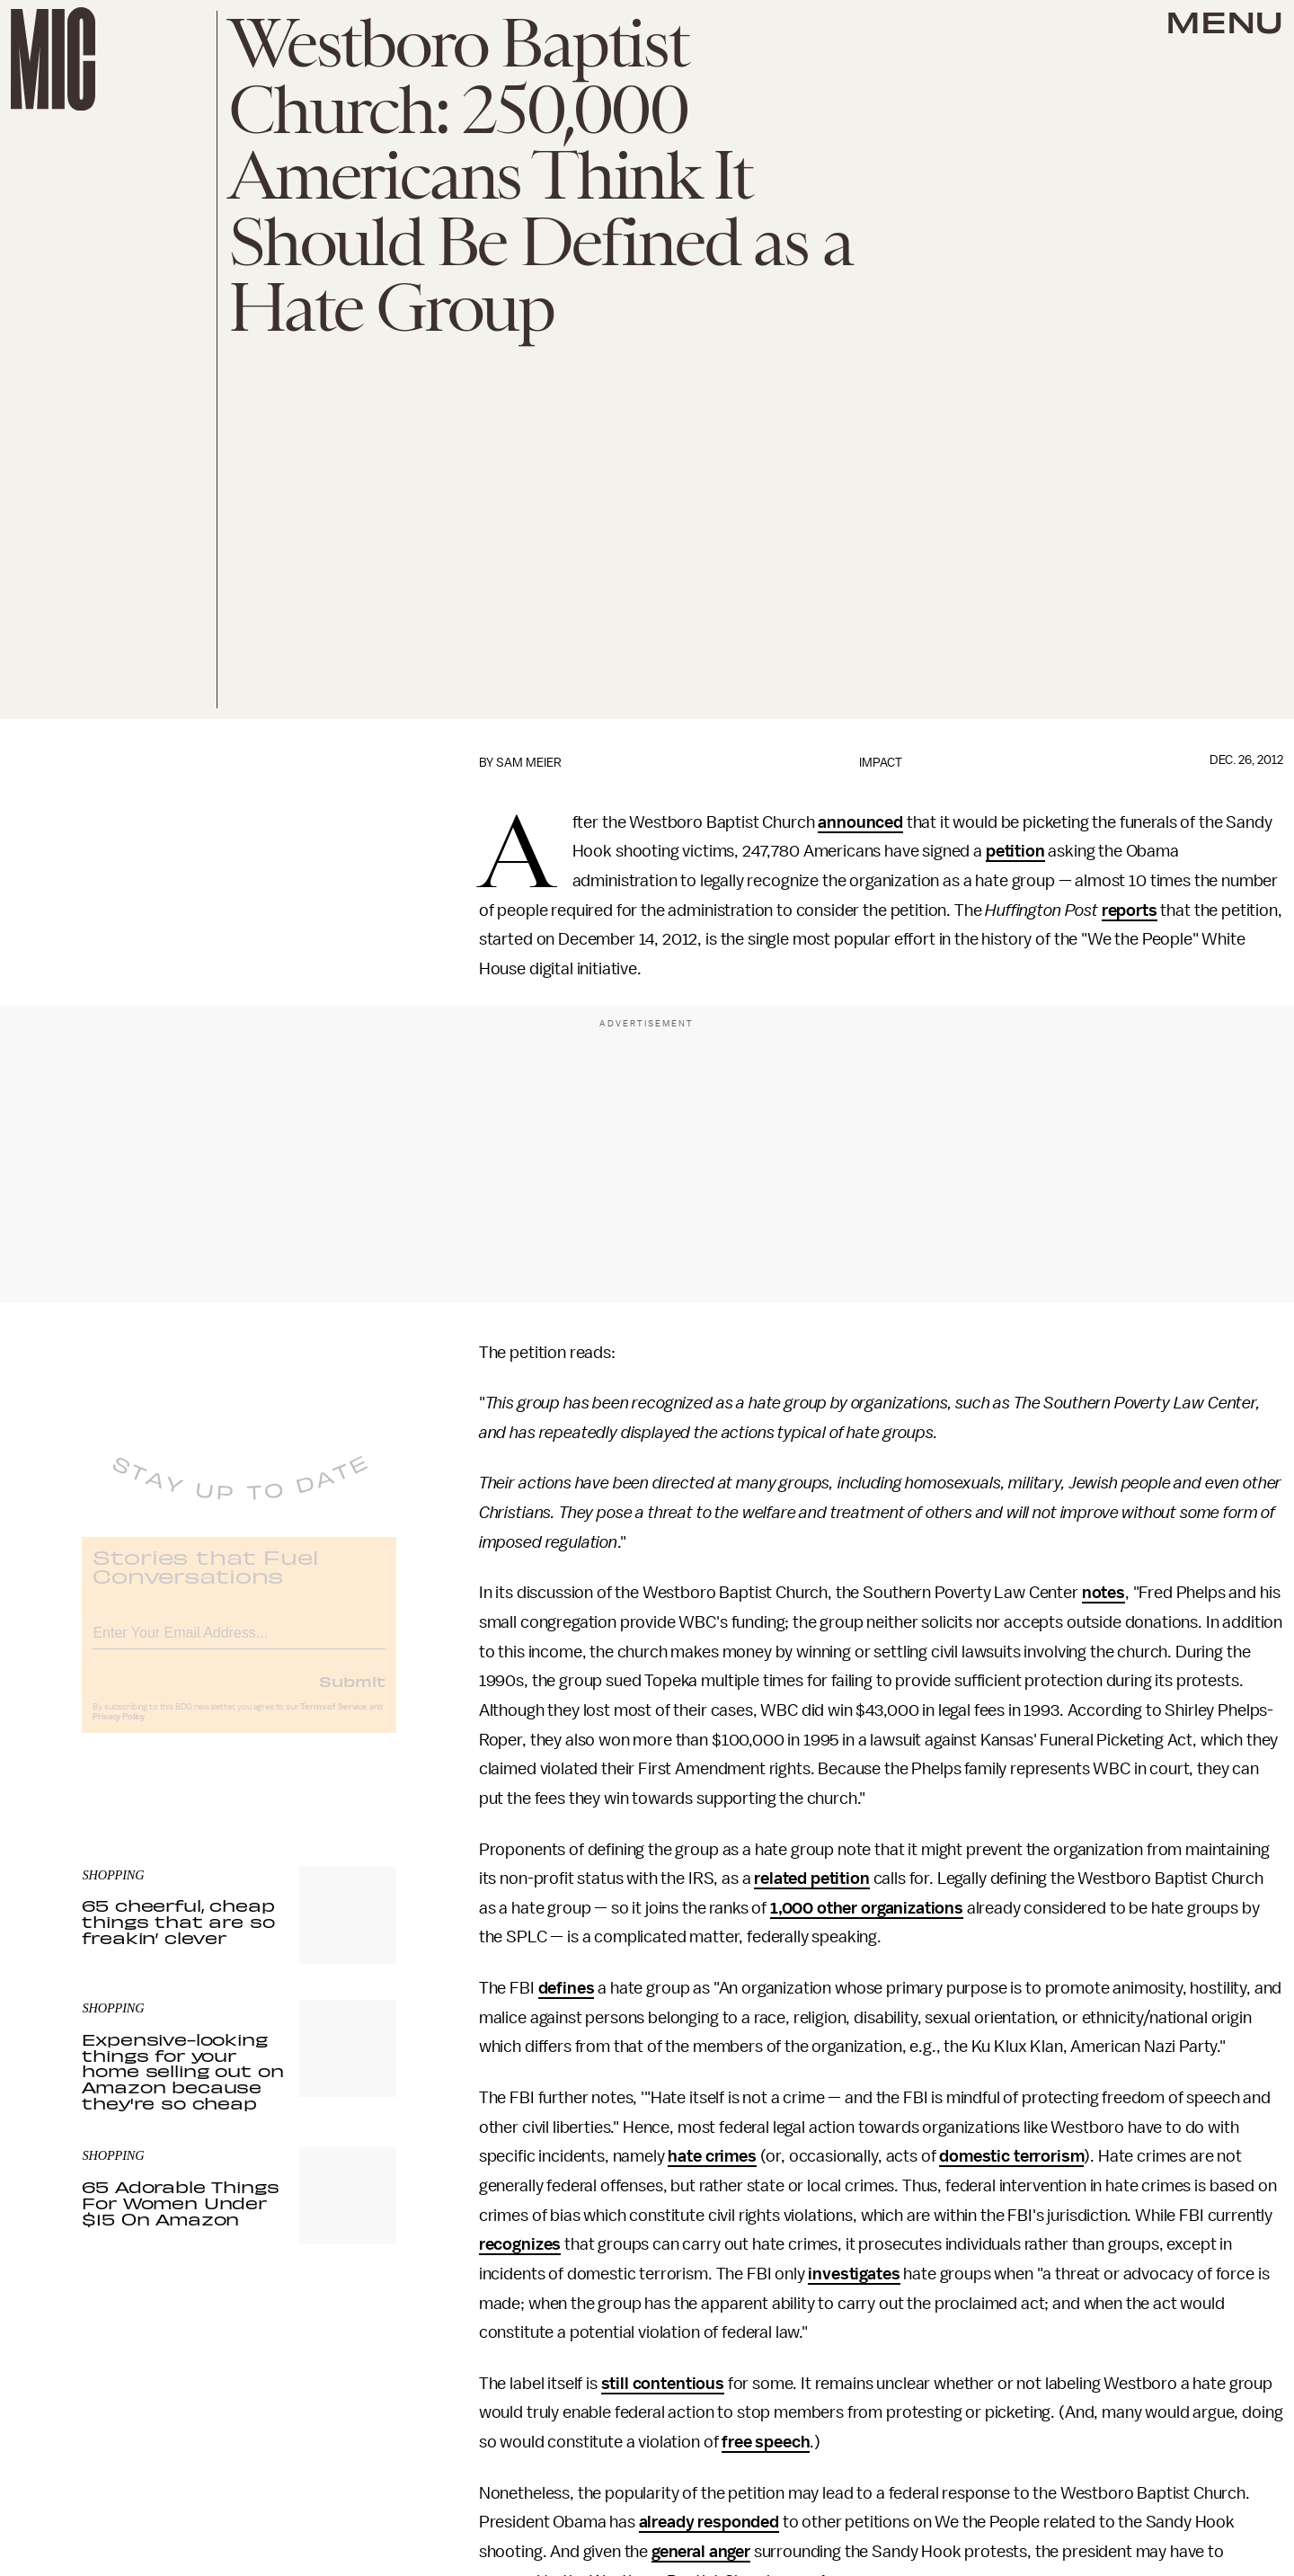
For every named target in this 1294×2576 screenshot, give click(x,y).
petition (1015, 851)
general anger (700, 2552)
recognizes (520, 2244)
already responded (709, 2522)
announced (860, 822)
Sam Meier (529, 762)
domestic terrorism (1011, 2156)
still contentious (662, 2384)
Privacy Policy (119, 1730)
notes (1103, 1593)
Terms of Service (333, 1720)
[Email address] (239, 1643)
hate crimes (712, 2156)
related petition (811, 1879)
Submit (352, 1694)
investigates (854, 2274)
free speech (766, 2442)
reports (1129, 910)
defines (566, 1988)
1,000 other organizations (866, 1908)
